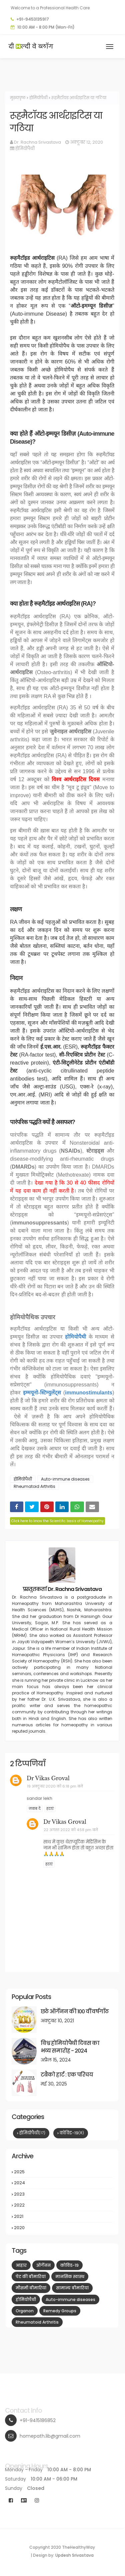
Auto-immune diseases (65, 1479)
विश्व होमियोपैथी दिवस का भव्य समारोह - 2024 (70, 2047)
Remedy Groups (59, 2311)
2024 (63, 2183)
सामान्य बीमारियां (72, 2288)
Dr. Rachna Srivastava (37, 142)
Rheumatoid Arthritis (34, 1486)
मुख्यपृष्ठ (18, 97)
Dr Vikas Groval (48, 1778)
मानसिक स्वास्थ (69, 2276)
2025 (63, 2172)
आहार (21, 2265)
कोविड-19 (72, 2133)
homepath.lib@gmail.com (50, 2436)
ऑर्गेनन (43, 2265)
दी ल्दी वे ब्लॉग (30, 46)
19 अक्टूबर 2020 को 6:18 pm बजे (55, 1786)
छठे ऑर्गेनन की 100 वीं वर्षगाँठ (75, 2011)
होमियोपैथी (38, 97)
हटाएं (50, 1808)
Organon (25, 2311)
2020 (63, 2228)
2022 (63, 2205)
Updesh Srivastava (74, 2555)
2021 (63, 2216)
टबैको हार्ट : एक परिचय (67, 2074)
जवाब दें (35, 1808)
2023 (63, 2194)
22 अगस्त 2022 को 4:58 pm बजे (71, 1829)
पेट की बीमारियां (31, 2276)
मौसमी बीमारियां (31, 2288)
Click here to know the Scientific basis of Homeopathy (57, 1520)
